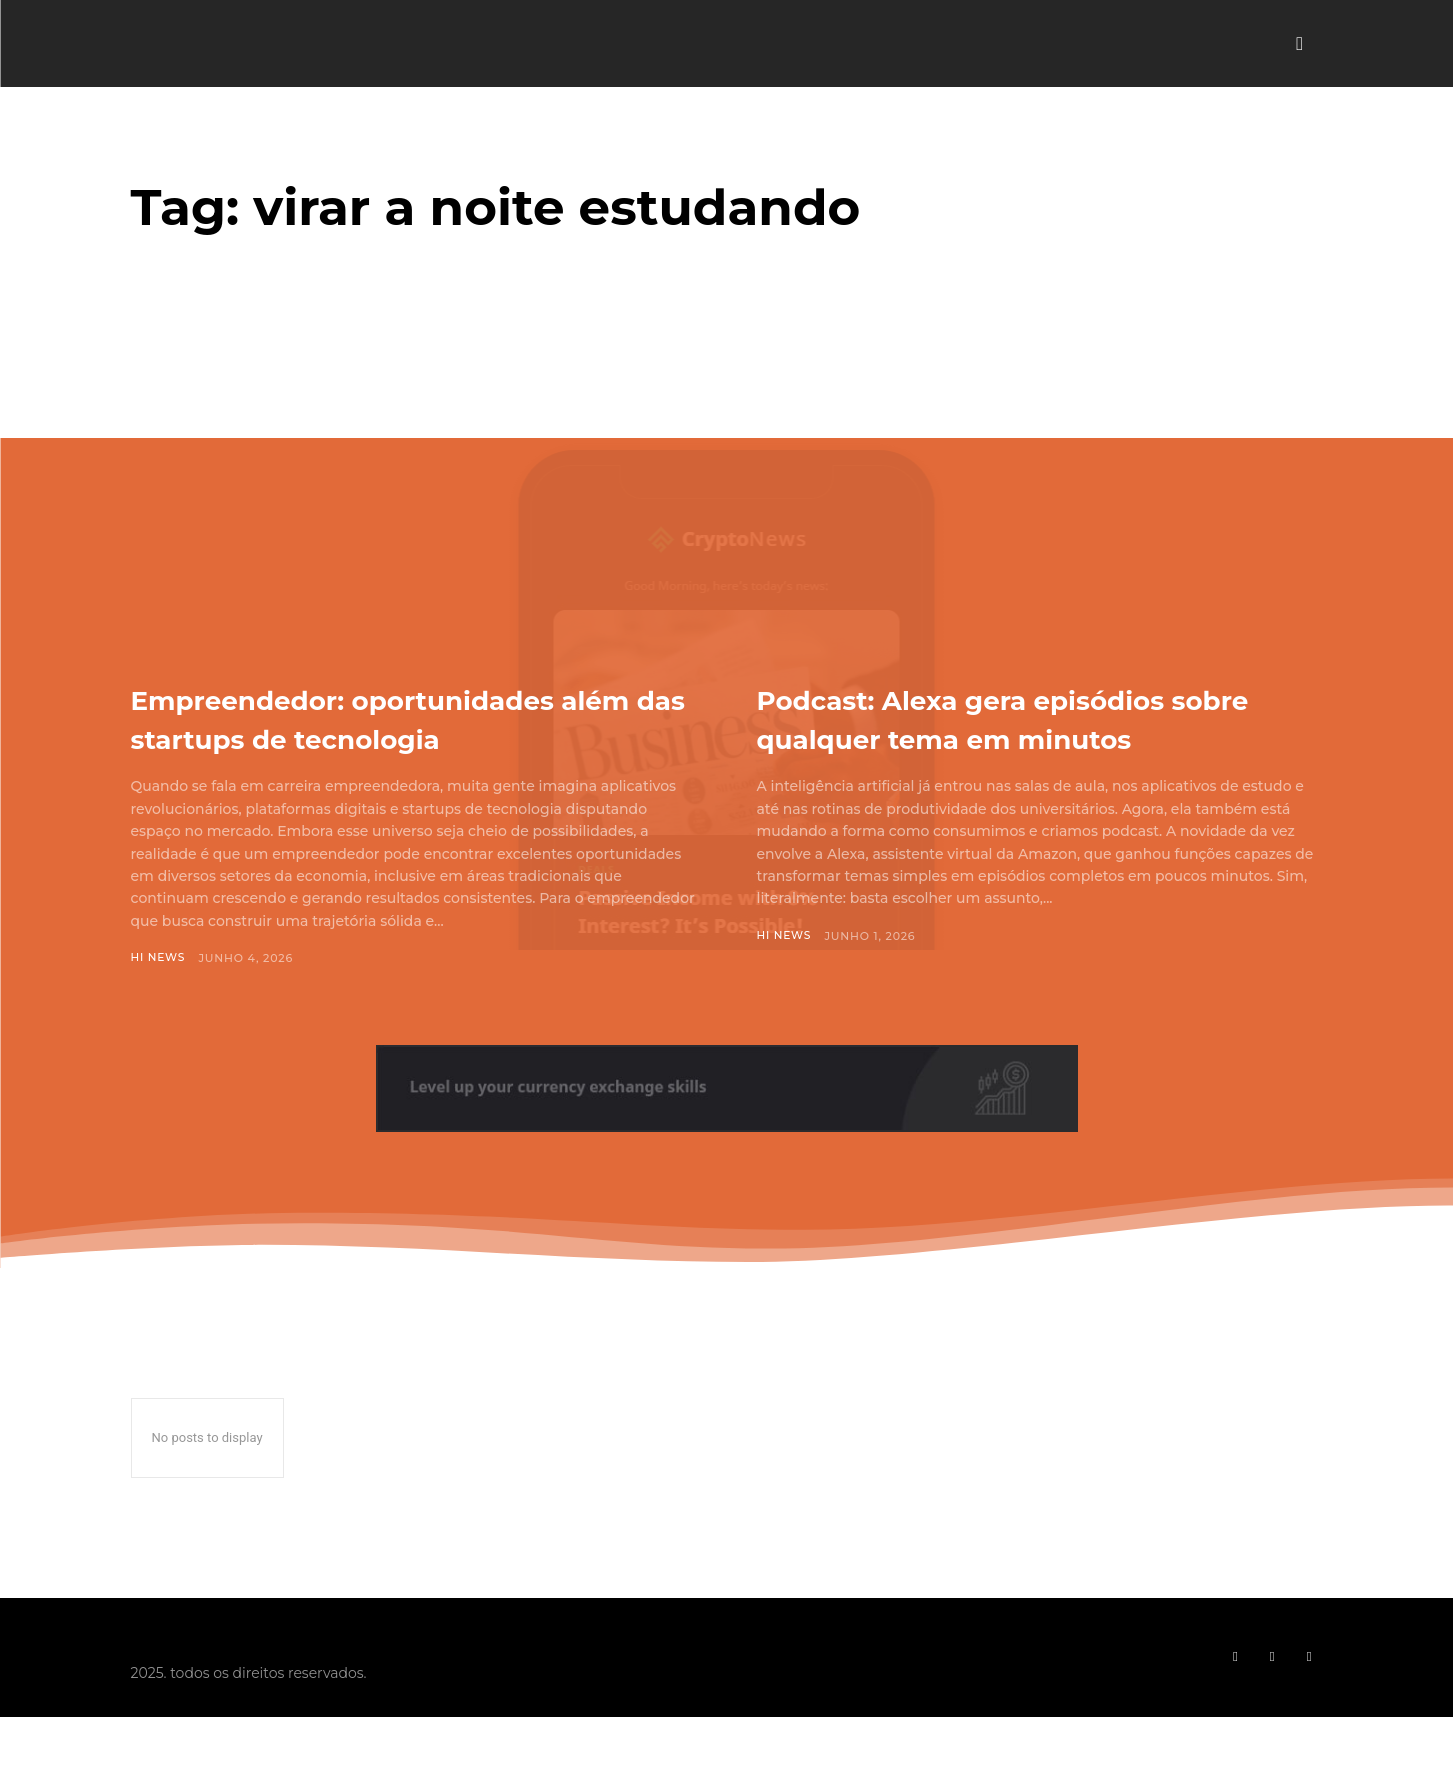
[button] (1300, 44)
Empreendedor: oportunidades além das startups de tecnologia (406, 737)
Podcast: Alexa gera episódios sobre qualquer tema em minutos (1021, 737)
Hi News (159, 997)
